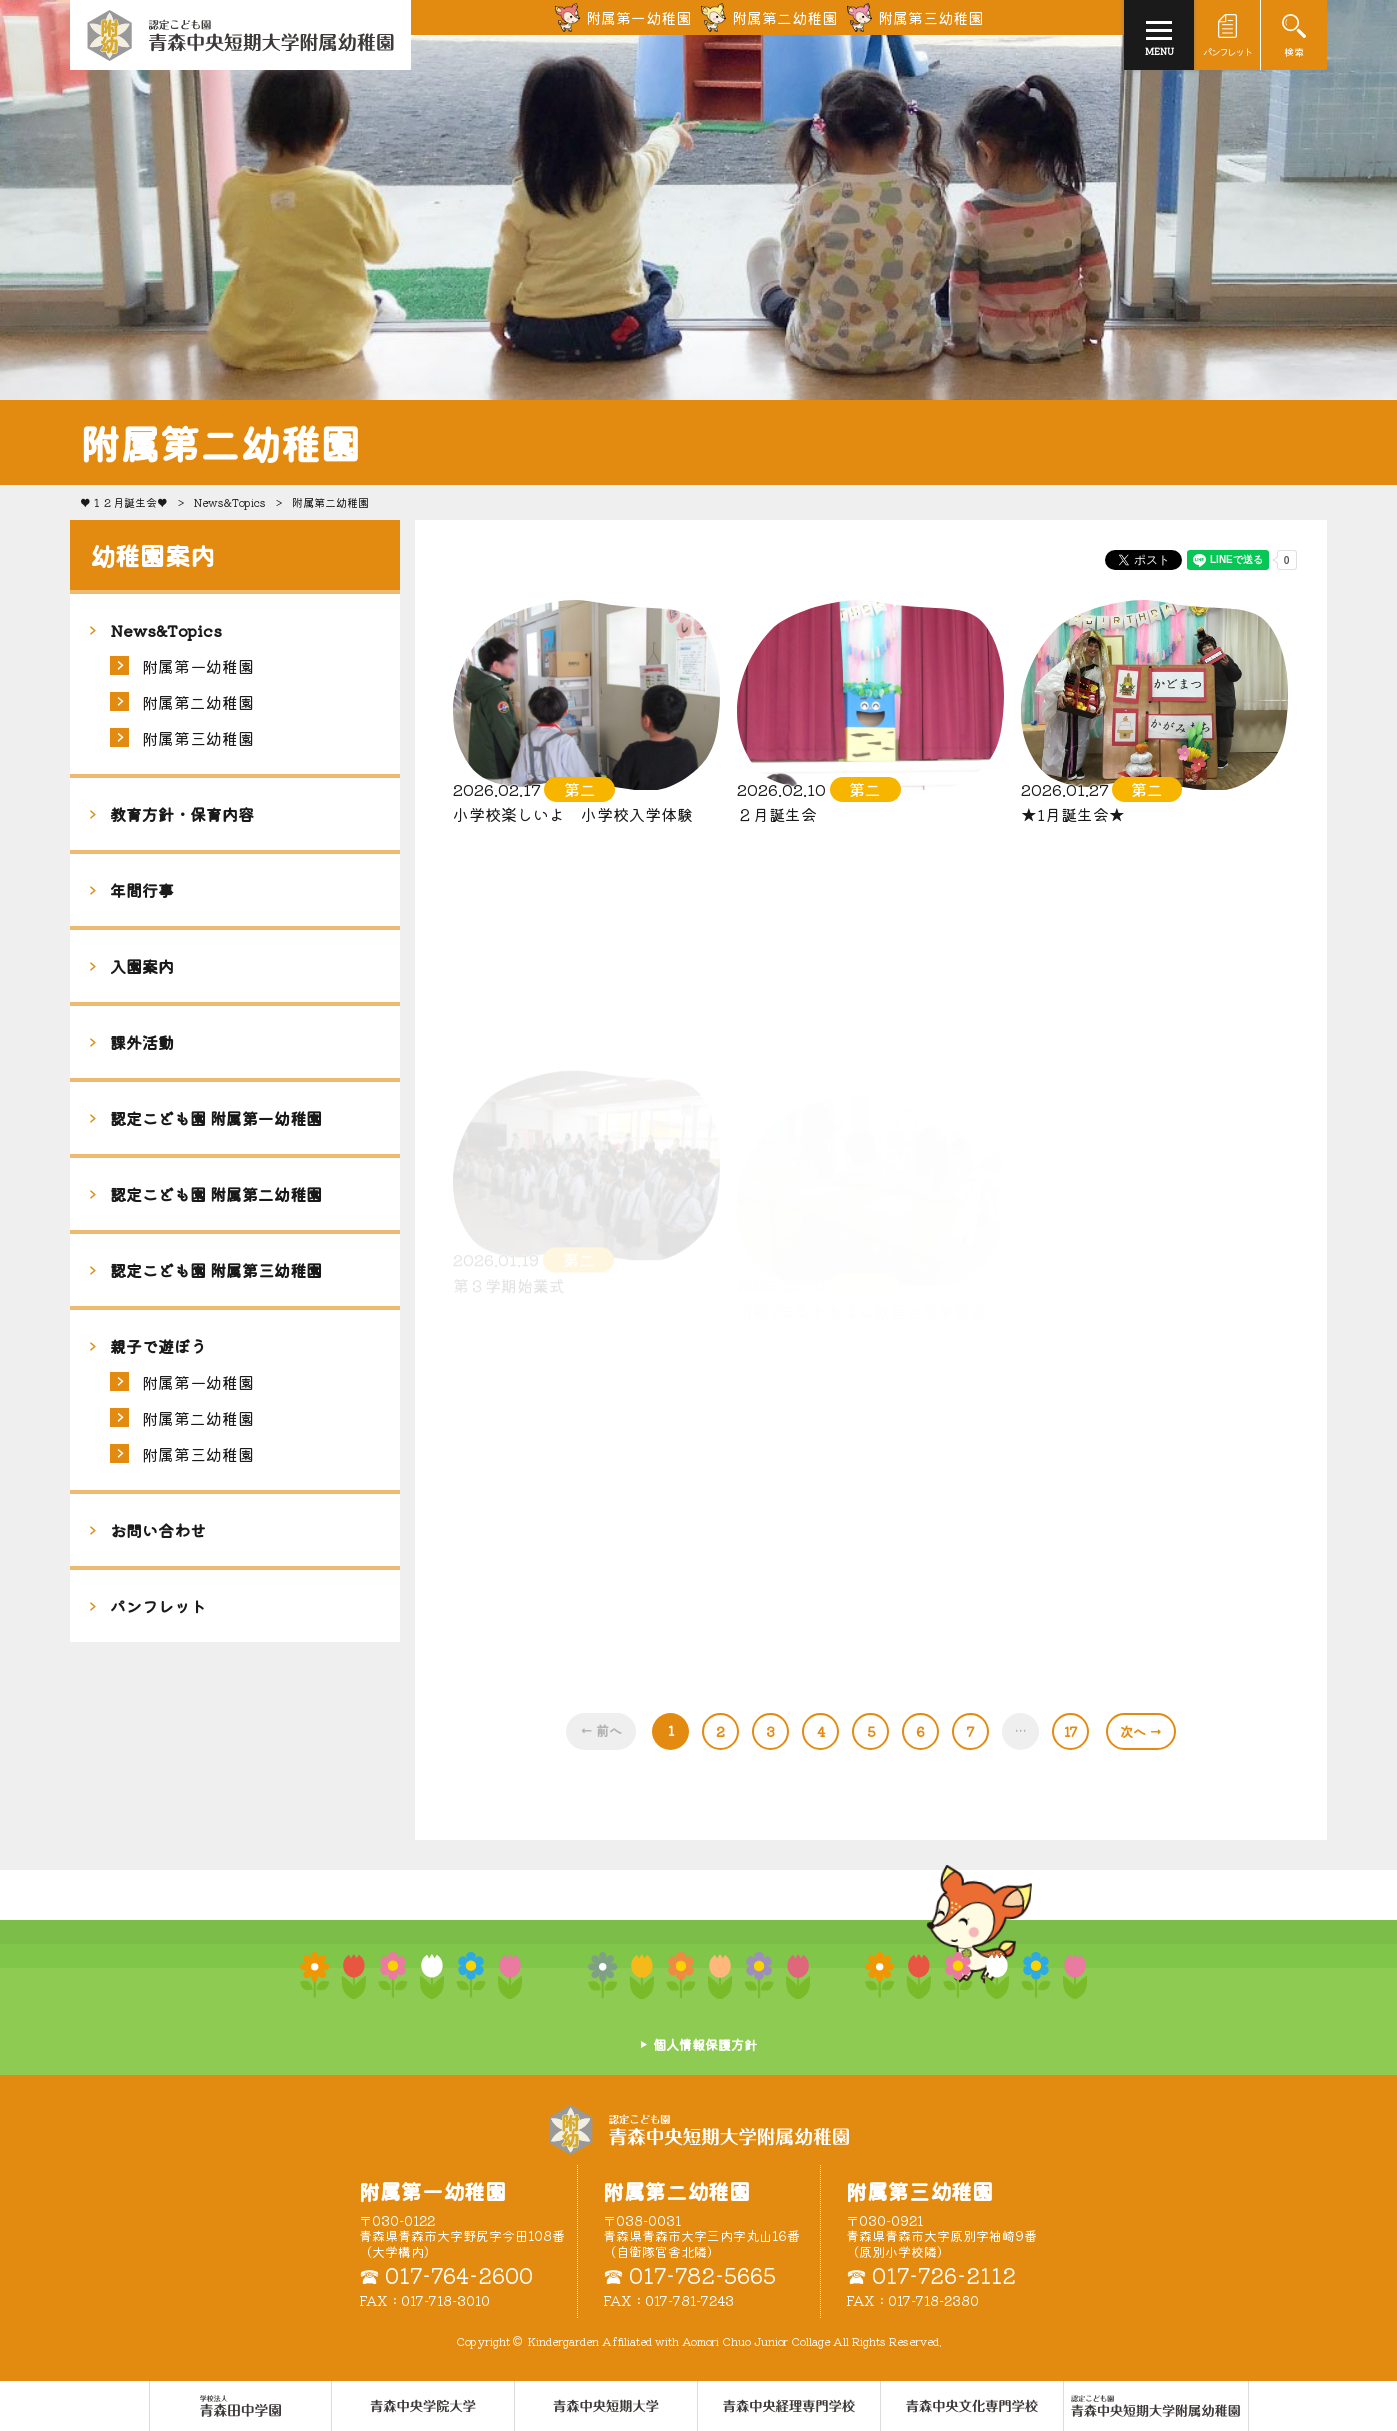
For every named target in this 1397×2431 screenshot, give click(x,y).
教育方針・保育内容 (182, 814)
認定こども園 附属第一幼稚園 (216, 1118)
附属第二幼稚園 (198, 702)
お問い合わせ (158, 1530)
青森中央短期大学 (240, 35)
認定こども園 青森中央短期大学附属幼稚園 (699, 2130)
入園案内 (142, 966)
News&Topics (230, 502)
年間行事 (142, 890)
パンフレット (158, 1606)
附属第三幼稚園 (198, 738)
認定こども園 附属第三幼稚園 (216, 1270)
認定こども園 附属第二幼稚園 (216, 1194)
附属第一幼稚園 (198, 666)
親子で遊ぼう (158, 1346)
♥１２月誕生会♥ (124, 502)
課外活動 (142, 1042)
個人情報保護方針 (705, 2044)
